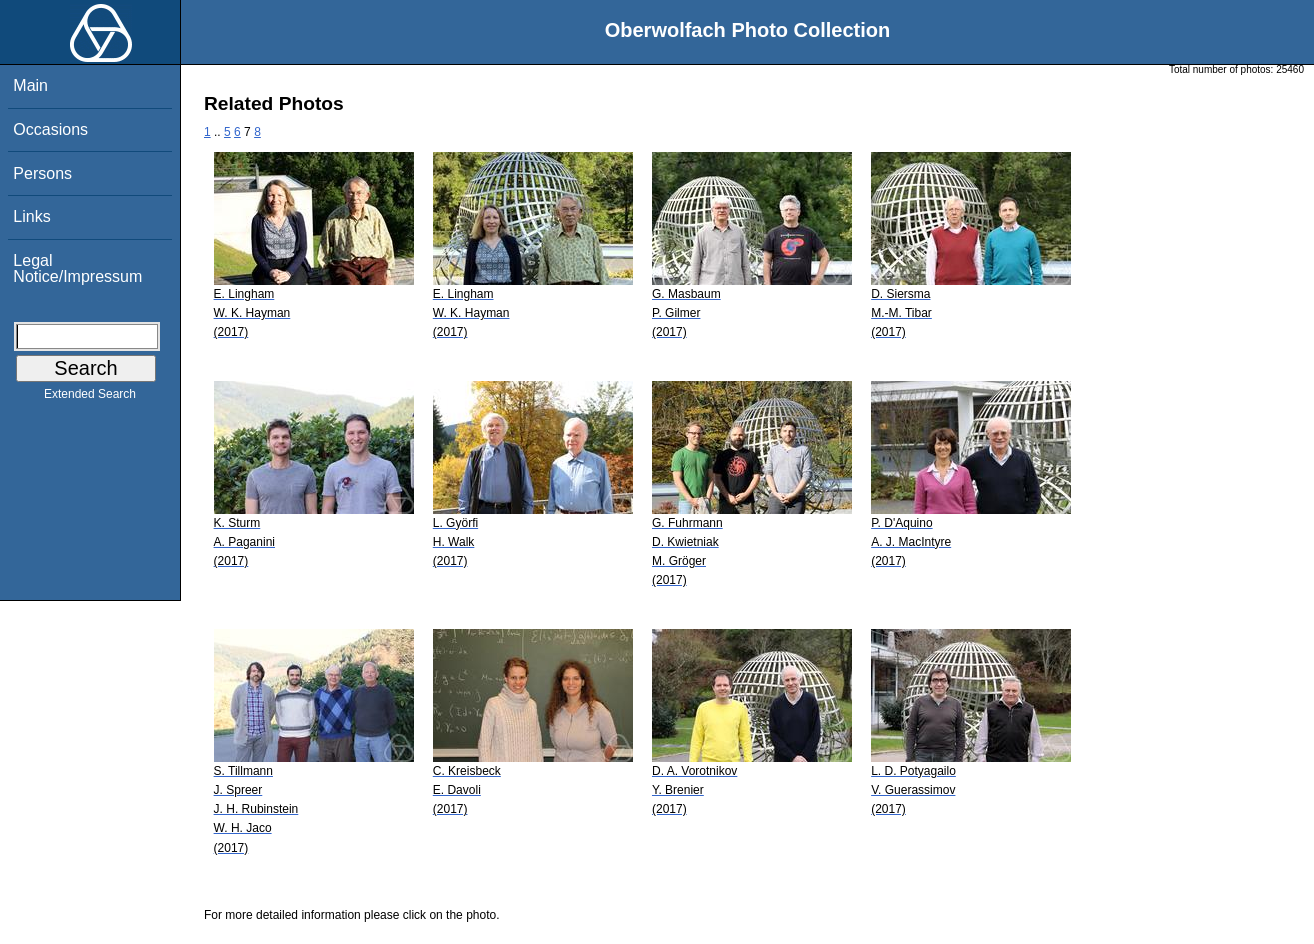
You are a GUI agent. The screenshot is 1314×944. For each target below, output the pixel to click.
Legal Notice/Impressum (77, 268)
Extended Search (90, 398)
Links (31, 216)
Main (30, 85)
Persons (42, 173)
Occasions (50, 129)
